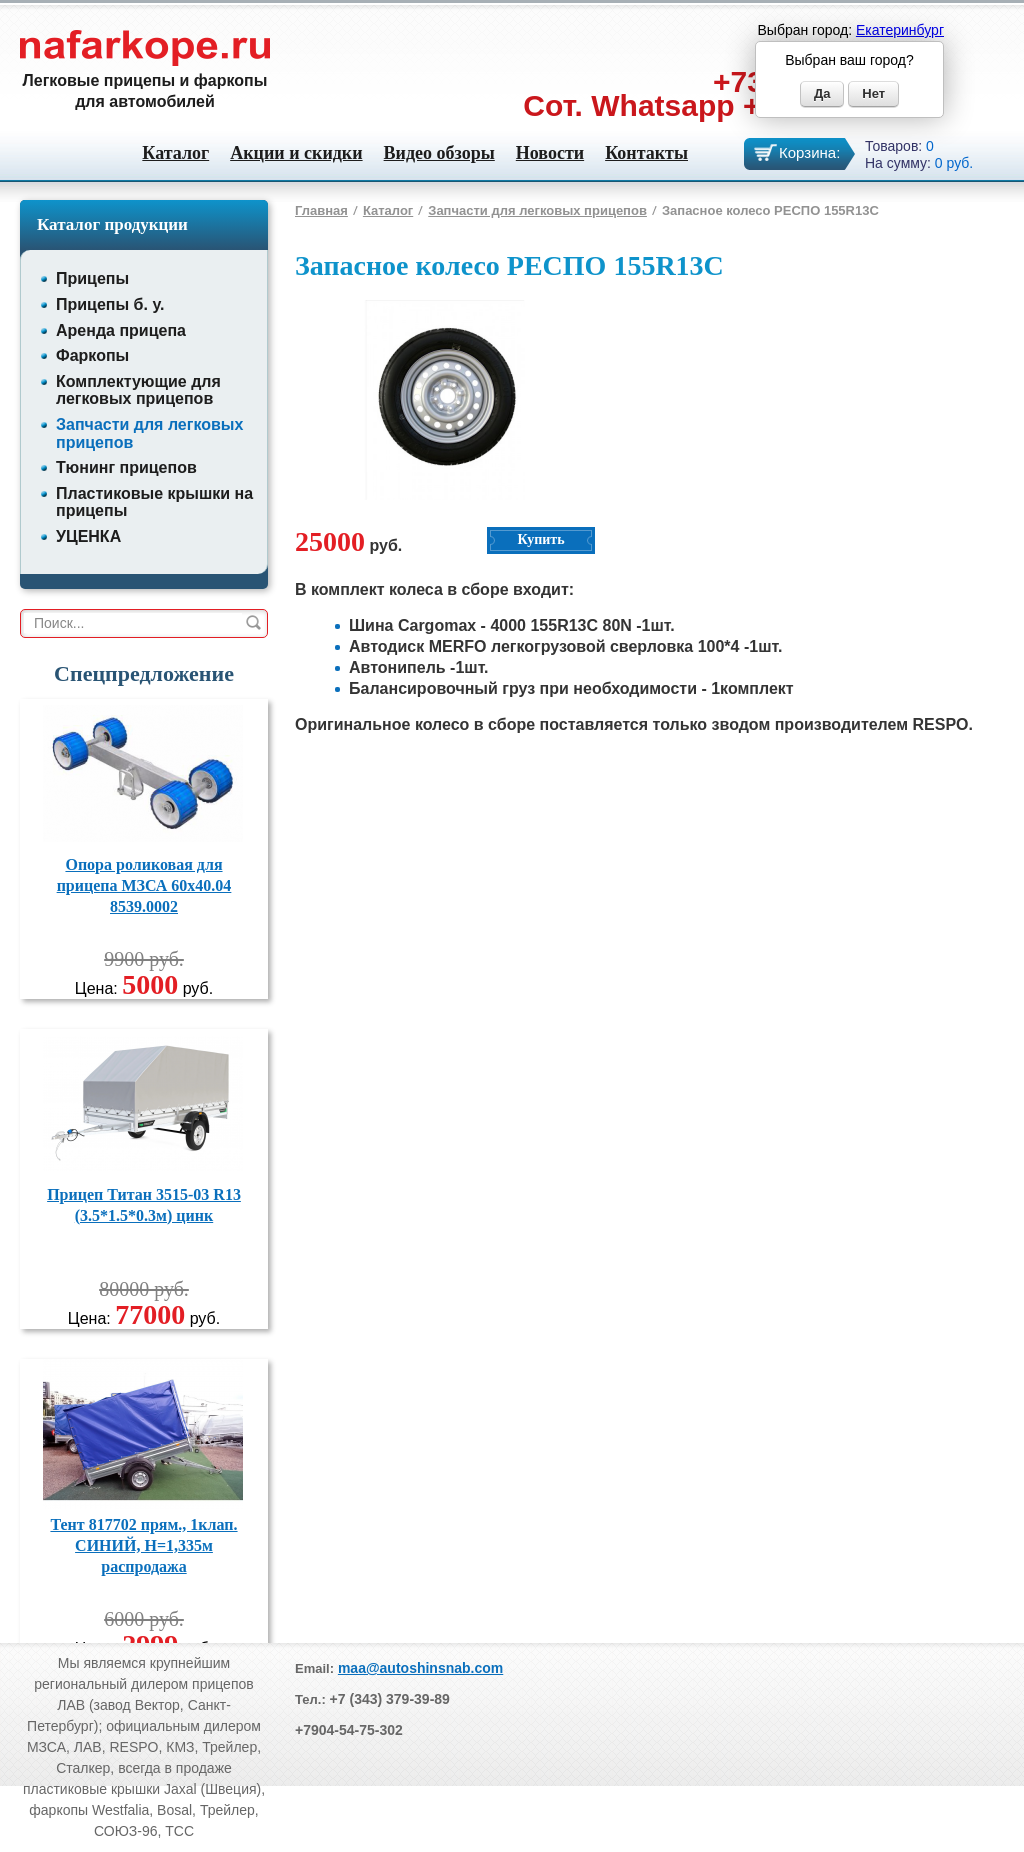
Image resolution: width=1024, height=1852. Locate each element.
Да (822, 93)
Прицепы (92, 278)
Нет (873, 93)
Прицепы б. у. (110, 304)
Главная (321, 210)
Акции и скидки (296, 153)
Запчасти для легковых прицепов (537, 210)
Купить (540, 539)
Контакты (646, 153)
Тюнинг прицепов (126, 467)
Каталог (175, 153)
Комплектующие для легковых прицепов (138, 390)
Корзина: (809, 152)
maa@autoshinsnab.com (420, 1668)
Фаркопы (92, 355)
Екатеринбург (900, 30)
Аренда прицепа (121, 330)
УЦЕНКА (88, 536)
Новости (550, 153)
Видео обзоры (439, 153)
